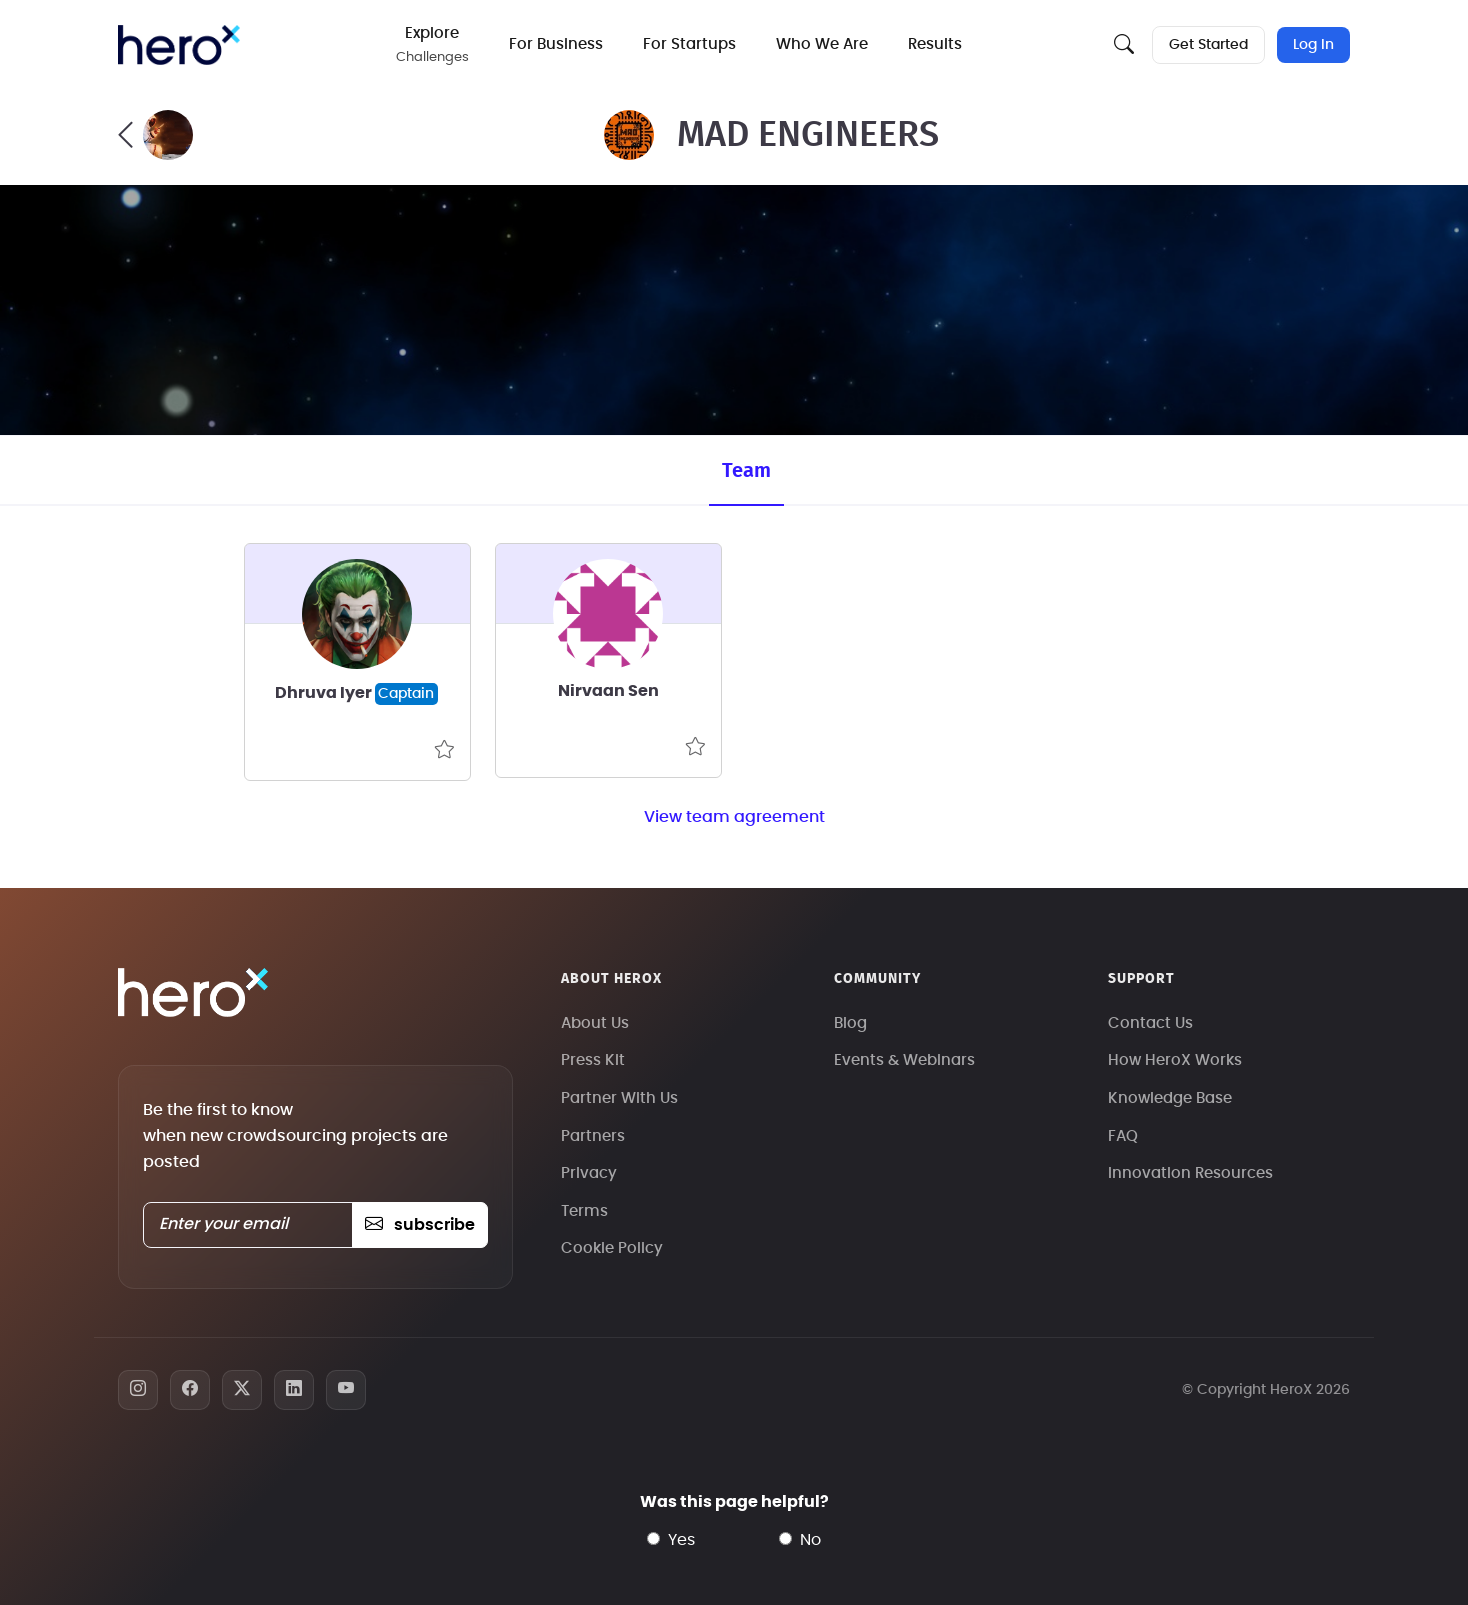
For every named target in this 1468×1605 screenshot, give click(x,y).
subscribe (419, 1225)
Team (746, 471)
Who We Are (822, 44)
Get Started (1208, 45)
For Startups (689, 44)
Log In (1313, 45)
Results (935, 44)
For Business (556, 44)
